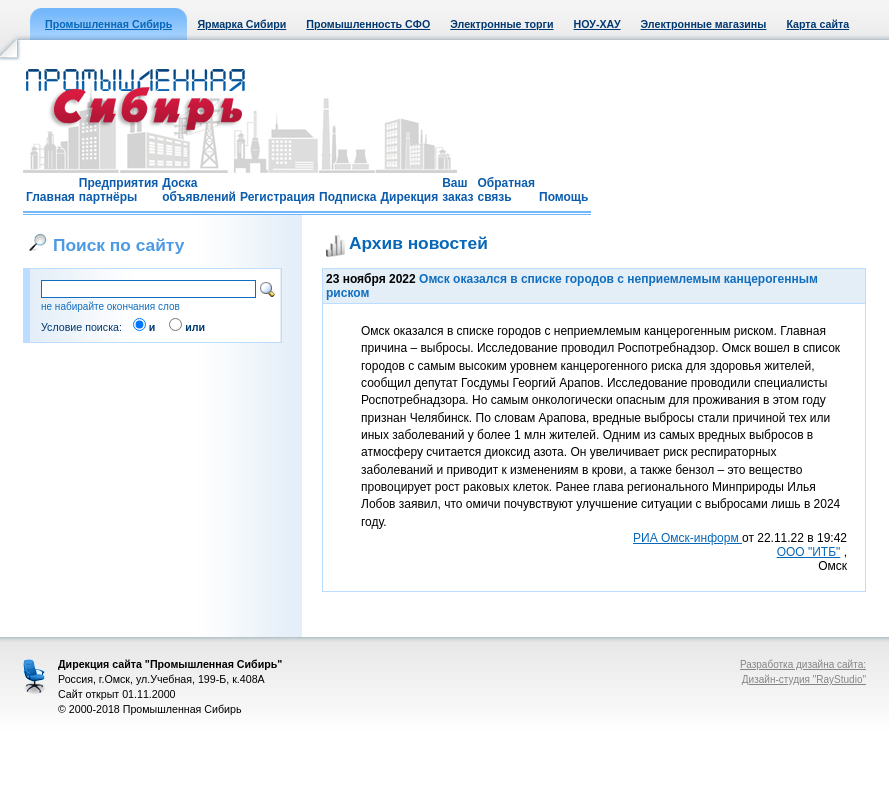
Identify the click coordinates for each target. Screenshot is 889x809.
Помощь (563, 197)
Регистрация (277, 197)
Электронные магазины (704, 24)
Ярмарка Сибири (241, 24)
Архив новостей (418, 243)
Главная (50, 197)
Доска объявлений (199, 190)
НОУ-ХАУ (597, 24)
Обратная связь (506, 190)
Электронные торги (501, 24)
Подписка (347, 197)
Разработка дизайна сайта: (803, 664)
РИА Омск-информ (687, 538)
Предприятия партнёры (118, 190)
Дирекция (409, 197)
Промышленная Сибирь (108, 24)
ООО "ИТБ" (809, 552)
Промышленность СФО (368, 24)
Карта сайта (817, 24)
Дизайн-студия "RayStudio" (804, 679)
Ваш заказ (457, 190)
